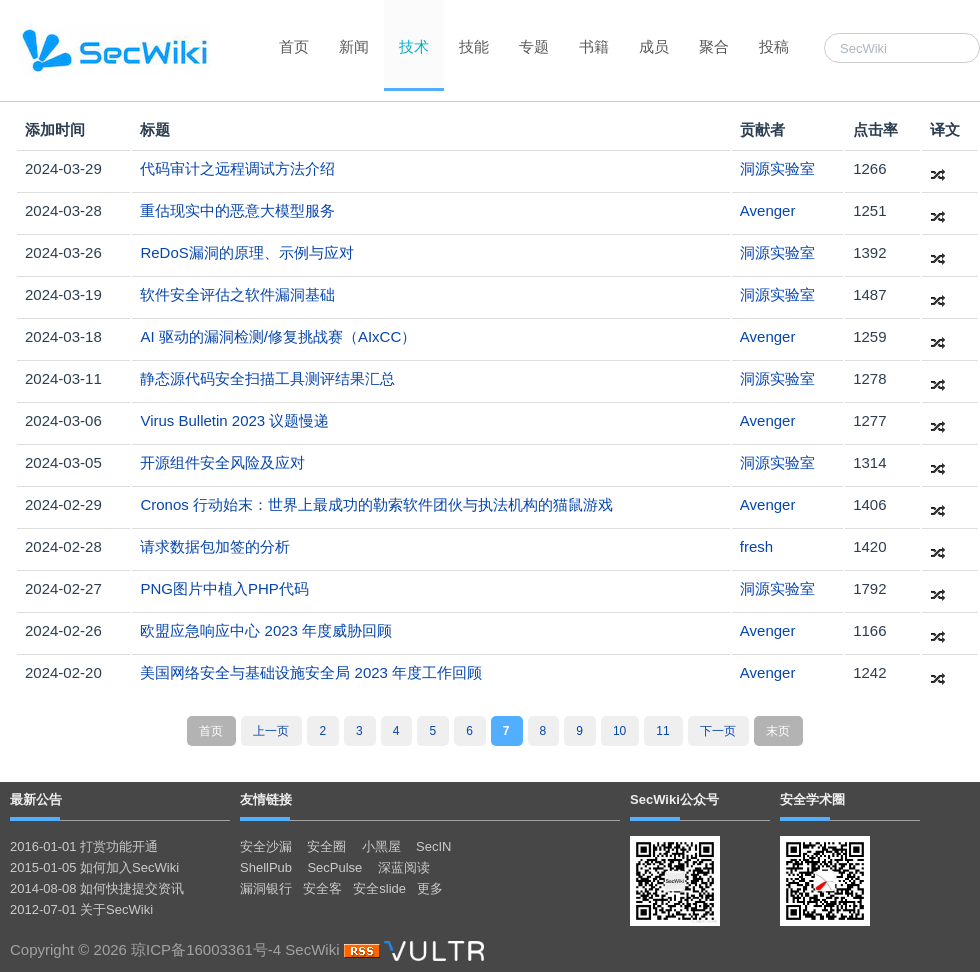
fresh (756, 546)
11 (662, 731)
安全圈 (326, 846)
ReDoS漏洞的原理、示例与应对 (246, 252)
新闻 (354, 46)
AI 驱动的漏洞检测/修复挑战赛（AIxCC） (278, 336)
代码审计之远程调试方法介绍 (237, 168)
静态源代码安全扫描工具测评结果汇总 (267, 378)
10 (619, 731)
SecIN (433, 846)
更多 (430, 888)
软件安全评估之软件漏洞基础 (237, 294)
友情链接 (266, 799)
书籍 (594, 46)
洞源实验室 (777, 168)
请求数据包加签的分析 (215, 546)
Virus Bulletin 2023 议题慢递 (234, 420)
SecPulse (334, 867)
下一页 (718, 731)
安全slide (379, 888)
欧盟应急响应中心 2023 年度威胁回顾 (266, 630)
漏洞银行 (266, 888)
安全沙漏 (266, 846)
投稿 (774, 46)
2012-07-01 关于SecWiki (81, 909)
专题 (534, 46)
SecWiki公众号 (674, 799)
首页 (294, 46)
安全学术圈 (812, 799)
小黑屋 (381, 846)
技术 (414, 46)
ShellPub (266, 867)
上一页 (271, 731)
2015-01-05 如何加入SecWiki (94, 867)
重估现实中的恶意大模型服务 (237, 210)
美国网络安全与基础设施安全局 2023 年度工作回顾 (311, 672)
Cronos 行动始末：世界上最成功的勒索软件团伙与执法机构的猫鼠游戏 (376, 504)
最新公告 (36, 799)
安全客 (322, 888)
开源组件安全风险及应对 (222, 462)
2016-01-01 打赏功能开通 (84, 846)
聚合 (714, 46)
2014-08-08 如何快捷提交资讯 (97, 888)
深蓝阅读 (404, 867)
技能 (474, 46)
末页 (778, 731)
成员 (654, 46)
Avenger (768, 210)
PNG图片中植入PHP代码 (224, 588)
